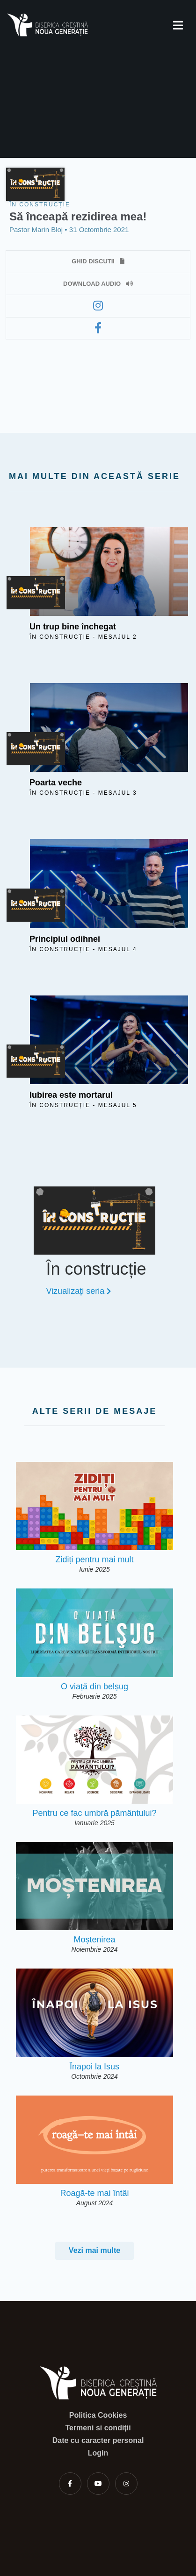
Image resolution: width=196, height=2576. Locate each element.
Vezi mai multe (94, 2250)
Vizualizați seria (78, 1291)
